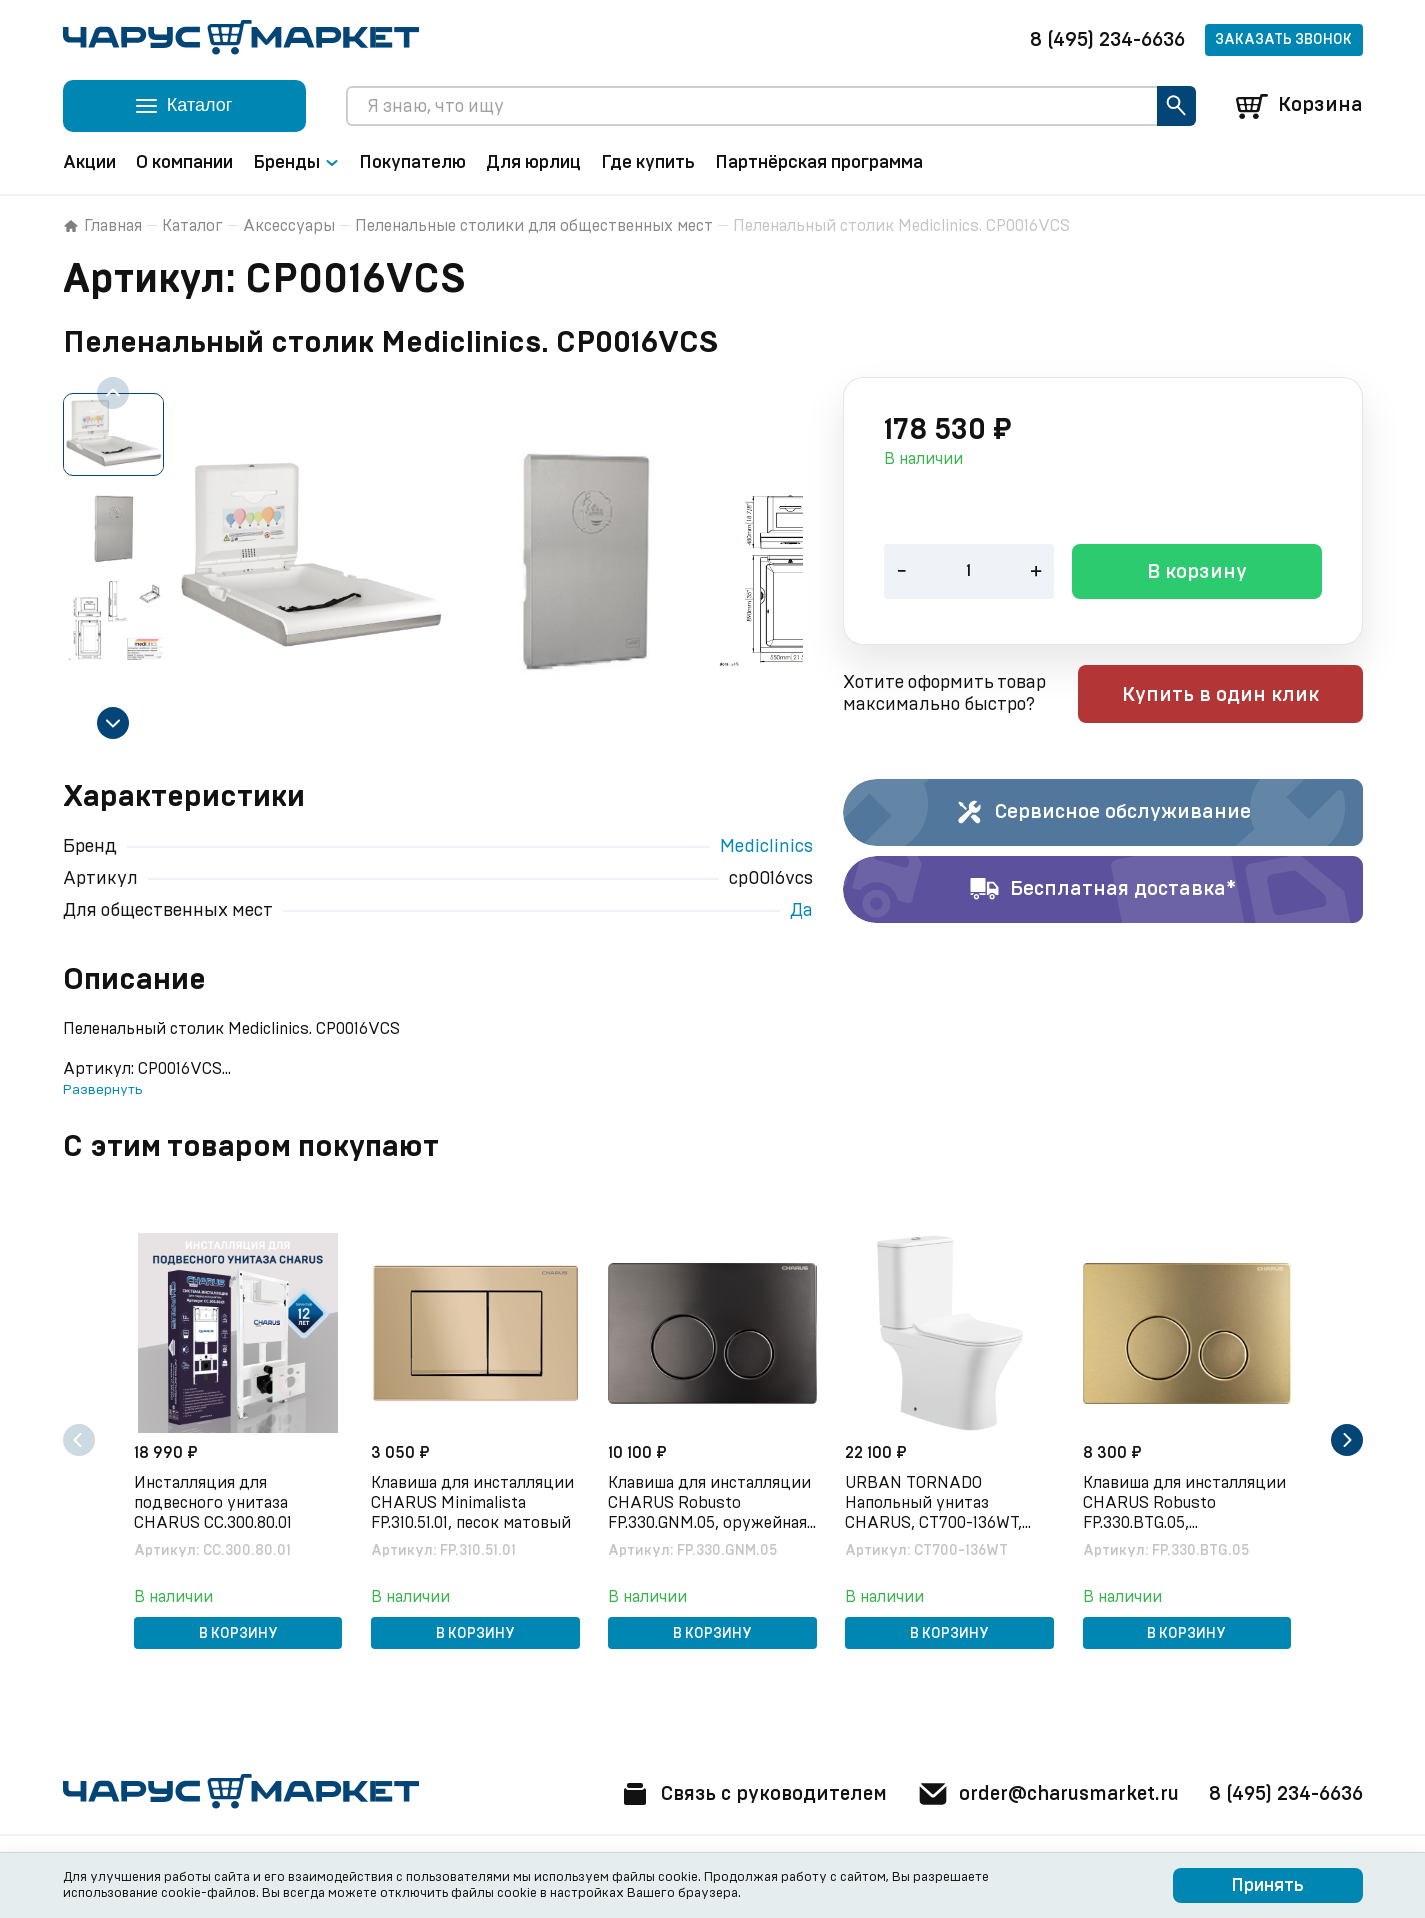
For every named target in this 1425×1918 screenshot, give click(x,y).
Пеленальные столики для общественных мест (534, 226)
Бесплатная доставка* (1102, 890)
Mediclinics (766, 847)
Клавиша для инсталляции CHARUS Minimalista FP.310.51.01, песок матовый (474, 1502)
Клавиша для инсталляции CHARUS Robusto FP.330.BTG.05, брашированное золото (1185, 1503)
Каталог (192, 226)
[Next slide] (113, 723)
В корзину (1197, 574)
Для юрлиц (533, 163)
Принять (1267, 1886)
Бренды (296, 163)
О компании (184, 163)
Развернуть (102, 1090)
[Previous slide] (113, 393)
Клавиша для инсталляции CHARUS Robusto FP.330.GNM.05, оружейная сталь (711, 1503)
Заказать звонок (1283, 40)
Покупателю (412, 163)
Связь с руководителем (740, 1794)
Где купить (648, 163)
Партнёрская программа (819, 163)
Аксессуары (289, 226)
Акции (89, 163)
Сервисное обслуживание (1102, 813)
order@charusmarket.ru (1042, 1794)
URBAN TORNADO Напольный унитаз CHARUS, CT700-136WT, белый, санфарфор (935, 1503)
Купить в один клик (1235, 696)
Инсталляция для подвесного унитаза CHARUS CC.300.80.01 (215, 1502)
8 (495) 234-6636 (1107, 40)
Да (801, 911)
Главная (102, 226)
